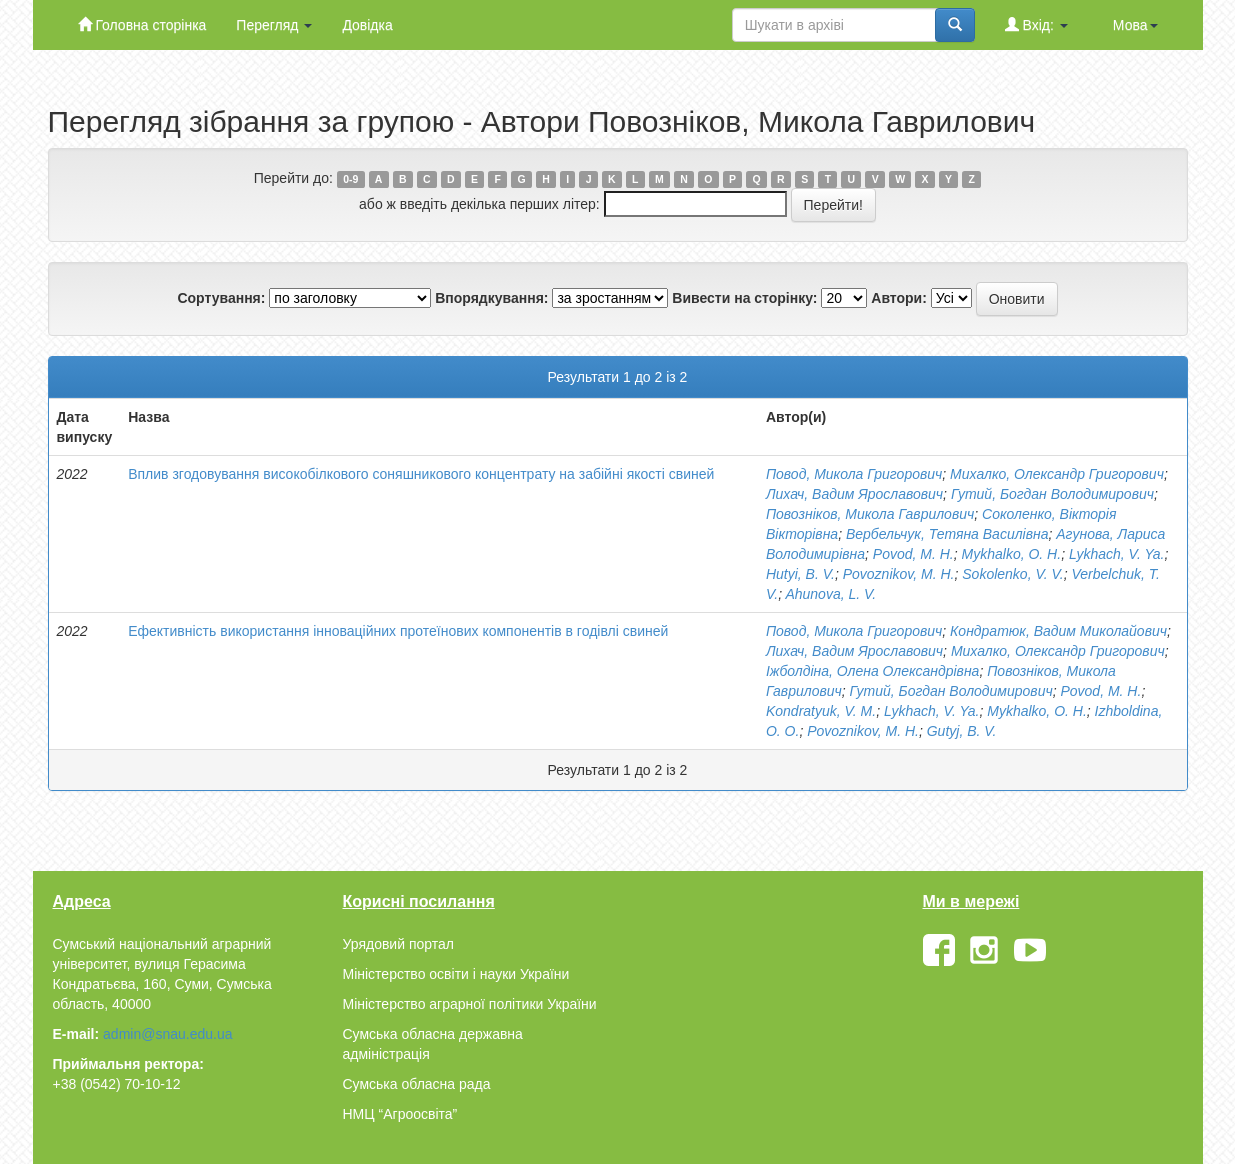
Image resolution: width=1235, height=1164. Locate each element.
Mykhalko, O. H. (1012, 554)
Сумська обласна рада (417, 1084)
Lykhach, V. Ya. (1116, 554)
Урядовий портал (398, 944)
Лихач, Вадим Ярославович (854, 494)
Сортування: (221, 298)
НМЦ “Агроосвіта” (400, 1114)
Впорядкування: (491, 298)
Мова (1135, 25)
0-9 (350, 179)
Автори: (899, 298)
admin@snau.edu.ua (167, 1034)
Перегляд (274, 25)
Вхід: (1036, 24)
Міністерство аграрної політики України (470, 1004)
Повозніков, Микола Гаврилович (870, 514)
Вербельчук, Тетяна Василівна (947, 534)
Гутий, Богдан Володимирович (1052, 494)
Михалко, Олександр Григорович (1057, 474)
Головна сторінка (142, 24)
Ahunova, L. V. (830, 594)
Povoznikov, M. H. (899, 574)
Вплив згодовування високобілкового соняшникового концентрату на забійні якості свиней (421, 474)
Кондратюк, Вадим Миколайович (1058, 631)
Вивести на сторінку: (744, 298)
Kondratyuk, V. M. (821, 711)
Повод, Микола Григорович (854, 474)
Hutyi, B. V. (800, 574)
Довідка (367, 25)
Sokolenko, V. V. (1012, 574)
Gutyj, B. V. (962, 731)
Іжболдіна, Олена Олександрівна (872, 671)
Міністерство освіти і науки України (456, 974)
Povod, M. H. (913, 554)
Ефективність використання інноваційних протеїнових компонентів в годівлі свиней (398, 631)
